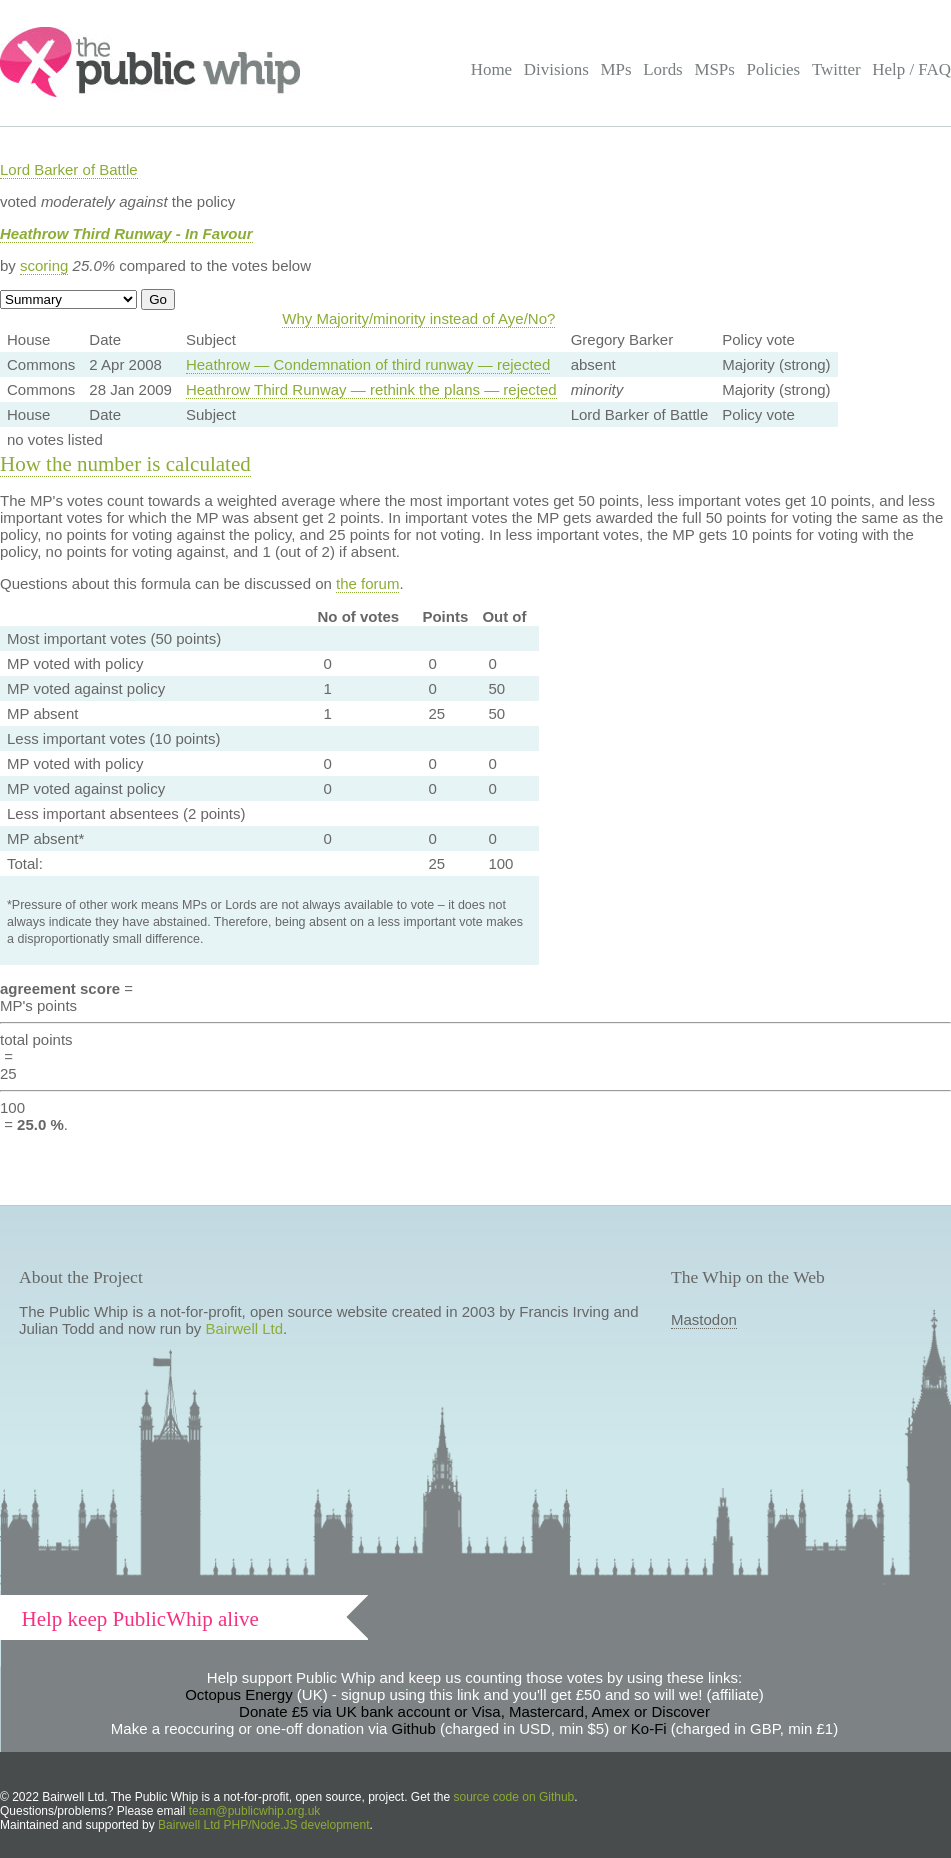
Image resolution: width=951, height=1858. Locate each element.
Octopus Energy (239, 1694)
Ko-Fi (649, 1728)
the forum (367, 583)
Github (414, 1728)
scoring (44, 265)
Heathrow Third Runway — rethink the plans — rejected (371, 389)
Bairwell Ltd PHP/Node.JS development (263, 1825)
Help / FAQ (911, 69)
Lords (663, 69)
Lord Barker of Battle (69, 169)
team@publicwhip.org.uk (255, 1811)
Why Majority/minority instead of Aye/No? (418, 318)
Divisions (556, 69)
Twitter (836, 69)
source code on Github (514, 1797)
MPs (615, 69)
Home (491, 69)
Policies (774, 69)
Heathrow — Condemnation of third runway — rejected (368, 364)
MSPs (714, 69)
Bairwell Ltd (245, 1328)
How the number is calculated (125, 464)
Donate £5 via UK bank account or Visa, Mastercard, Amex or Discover (474, 1711)
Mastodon (704, 1319)
